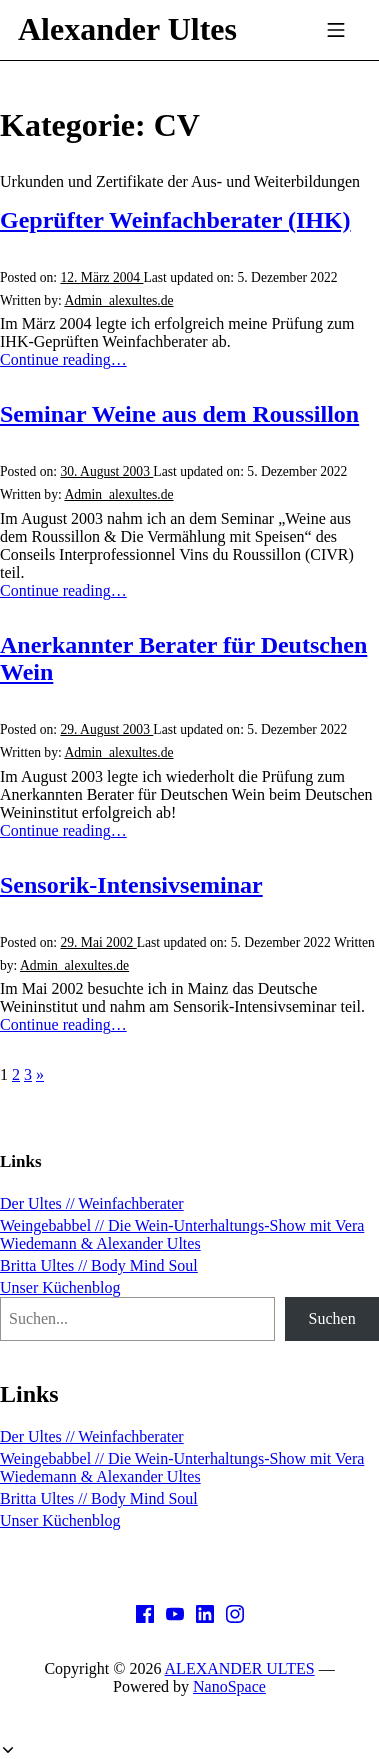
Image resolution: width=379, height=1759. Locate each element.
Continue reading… (63, 359)
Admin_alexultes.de (118, 300)
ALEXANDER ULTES (240, 1668)
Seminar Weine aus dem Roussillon (179, 414)
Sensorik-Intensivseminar (131, 885)
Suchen (332, 1318)
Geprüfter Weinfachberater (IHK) (175, 220)
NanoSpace (229, 1686)
